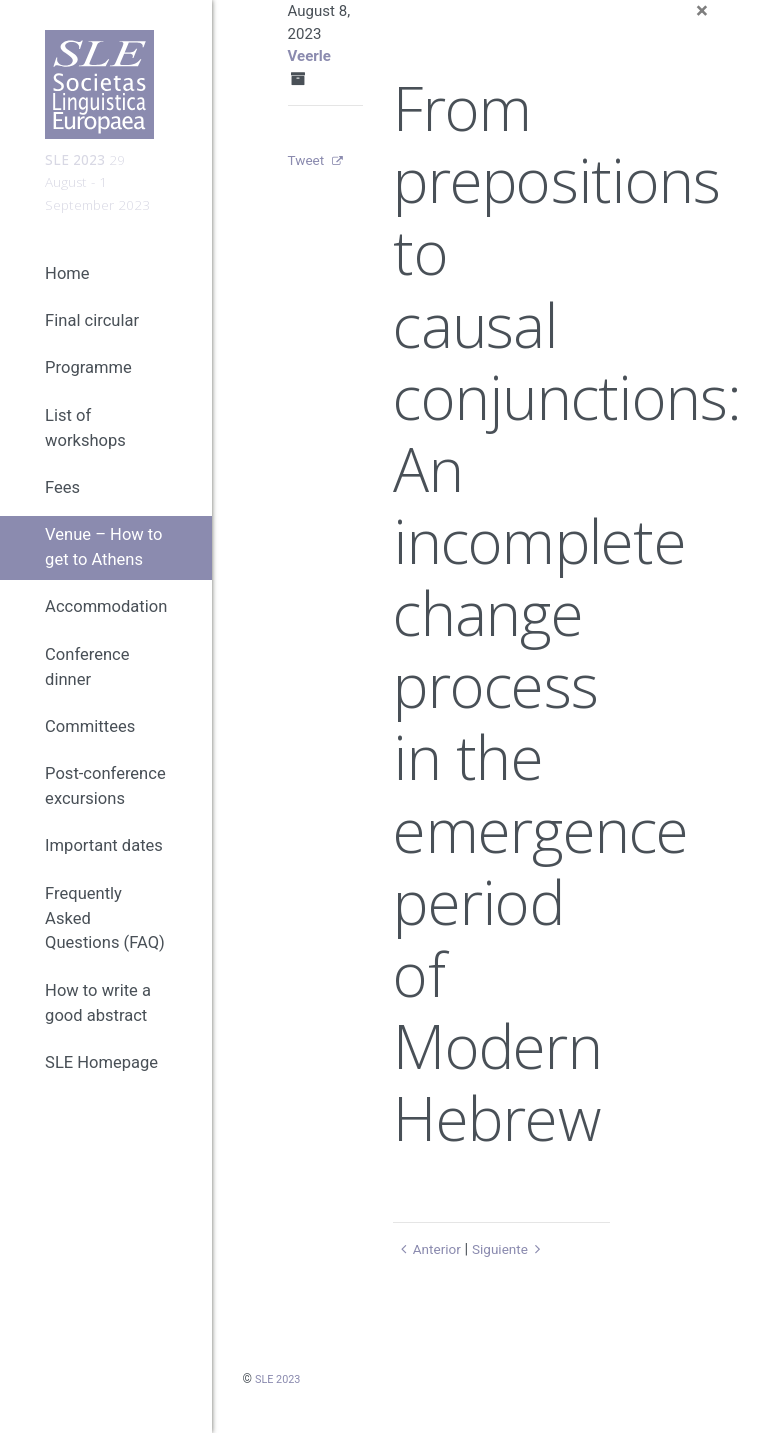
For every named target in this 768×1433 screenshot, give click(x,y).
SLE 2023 (280, 1379)
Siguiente (517, 1249)
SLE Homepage (101, 1084)
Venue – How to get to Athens (103, 569)
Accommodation (106, 628)
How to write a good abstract (98, 1024)
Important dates (104, 867)
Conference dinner (87, 688)
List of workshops (85, 449)
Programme (88, 389)
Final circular (92, 342)
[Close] (702, 11)
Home (67, 294)
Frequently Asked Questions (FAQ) (105, 939)
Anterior (429, 1249)
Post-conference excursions (105, 808)
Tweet (308, 160)
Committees (90, 747)
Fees (62, 508)
